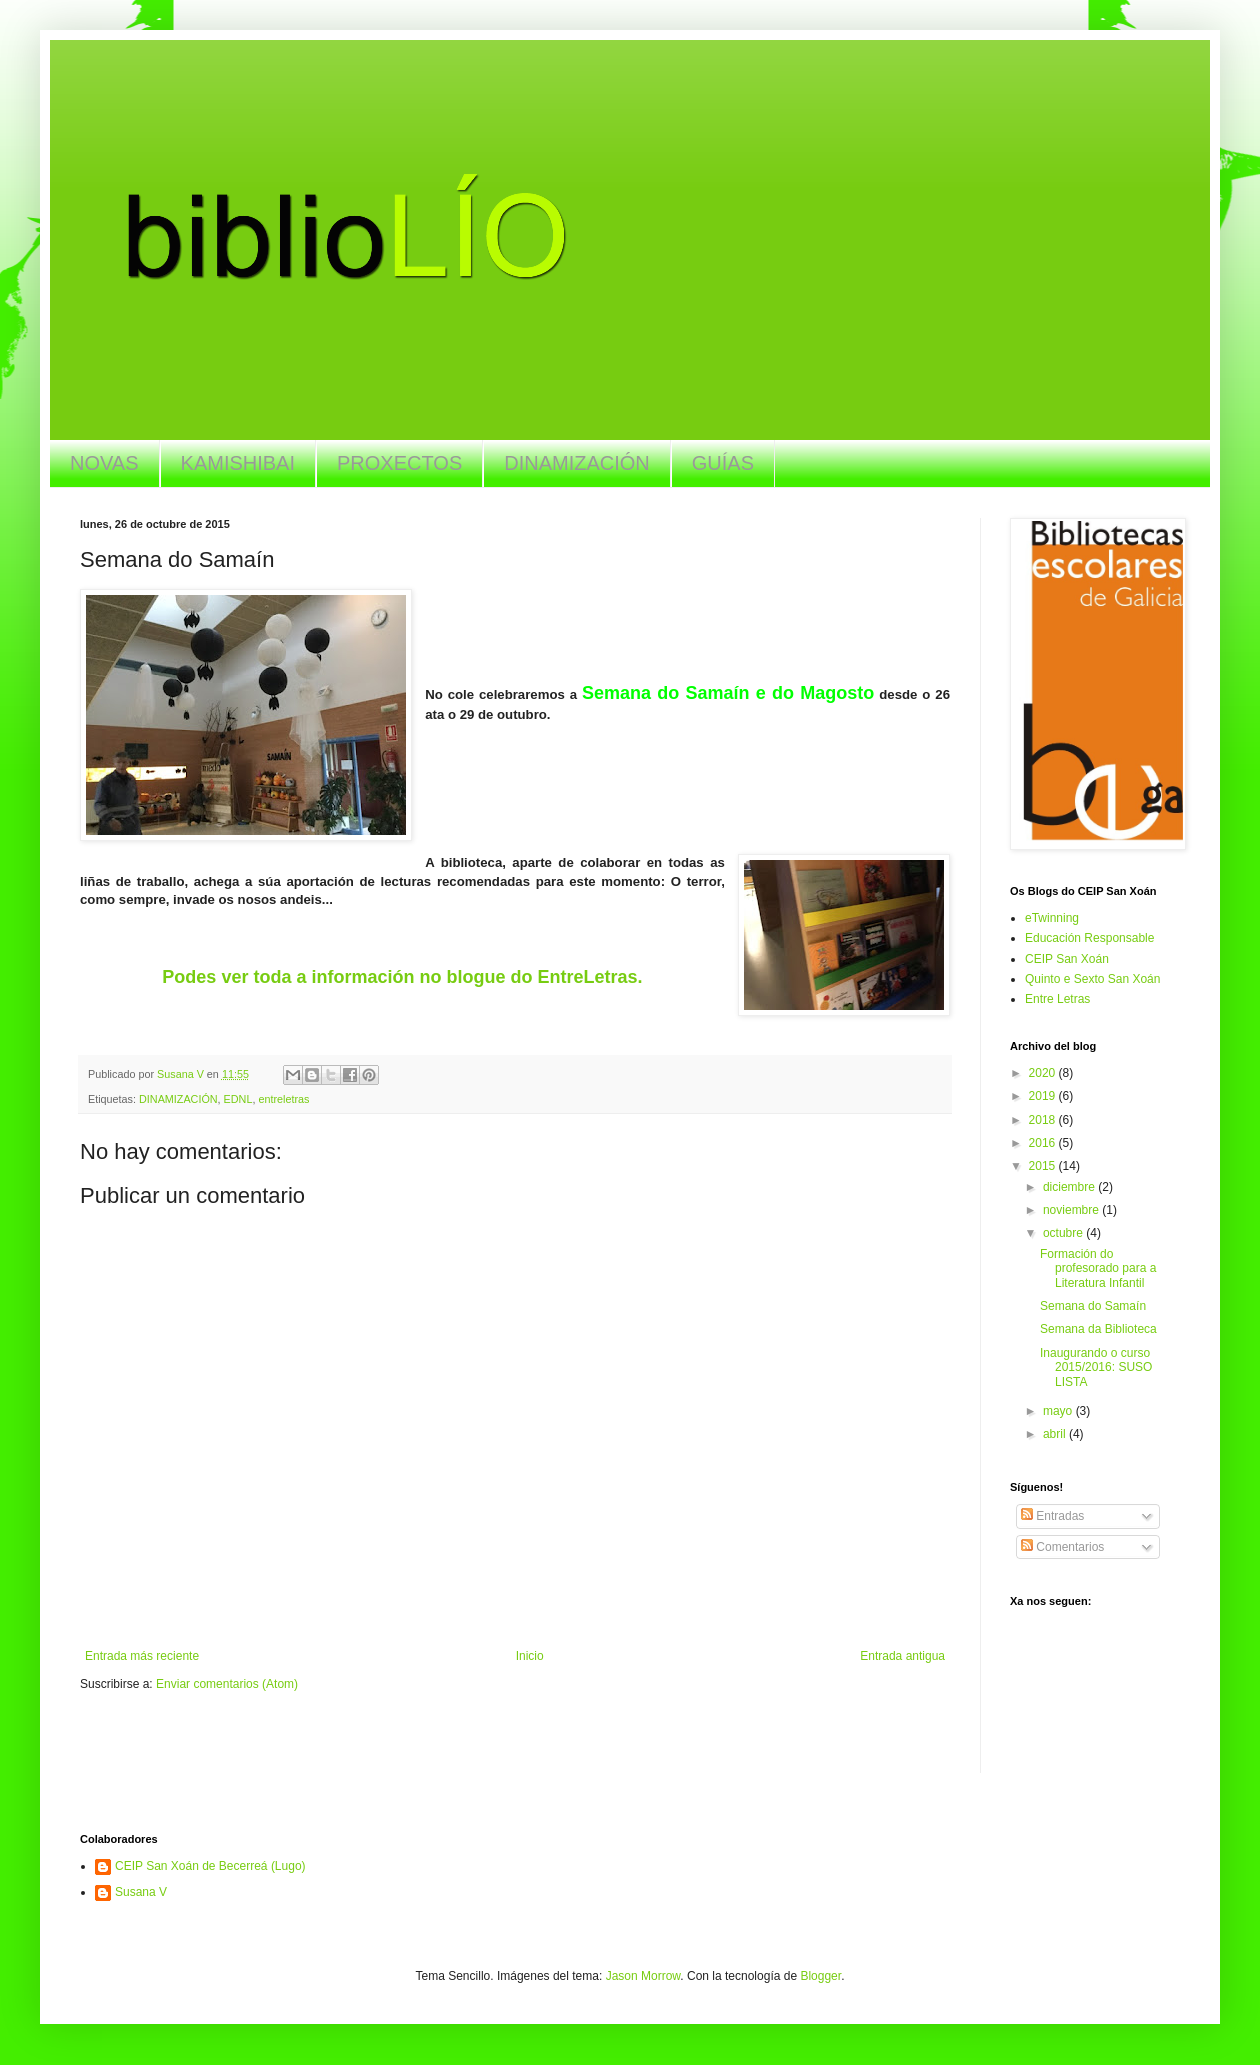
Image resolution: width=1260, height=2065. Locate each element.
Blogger (820, 1976)
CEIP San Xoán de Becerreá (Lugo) (210, 1866)
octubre (1064, 1233)
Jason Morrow (643, 1976)
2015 (1044, 1166)
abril (1056, 1434)
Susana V (141, 1892)
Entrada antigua (902, 1656)
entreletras (283, 1099)
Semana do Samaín (1093, 1306)
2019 (1044, 1096)
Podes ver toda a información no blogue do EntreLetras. (402, 977)
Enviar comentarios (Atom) (227, 1684)
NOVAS (104, 463)
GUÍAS (723, 463)
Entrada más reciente (142, 1656)
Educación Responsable (1089, 938)
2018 (1044, 1120)
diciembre (1070, 1187)
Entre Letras (1057, 999)
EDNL (238, 1099)
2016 (1044, 1143)
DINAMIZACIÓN (577, 463)
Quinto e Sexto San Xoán (1092, 979)
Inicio (530, 1656)
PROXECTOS (399, 463)
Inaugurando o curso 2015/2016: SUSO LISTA (1096, 1367)
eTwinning (1052, 918)
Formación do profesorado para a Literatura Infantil (1098, 1268)
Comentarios (1062, 1547)
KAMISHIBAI (238, 463)
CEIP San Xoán (1067, 959)
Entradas (1052, 1516)
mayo (1059, 1411)
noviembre (1072, 1210)
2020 (1044, 1073)
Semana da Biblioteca (1098, 1329)
